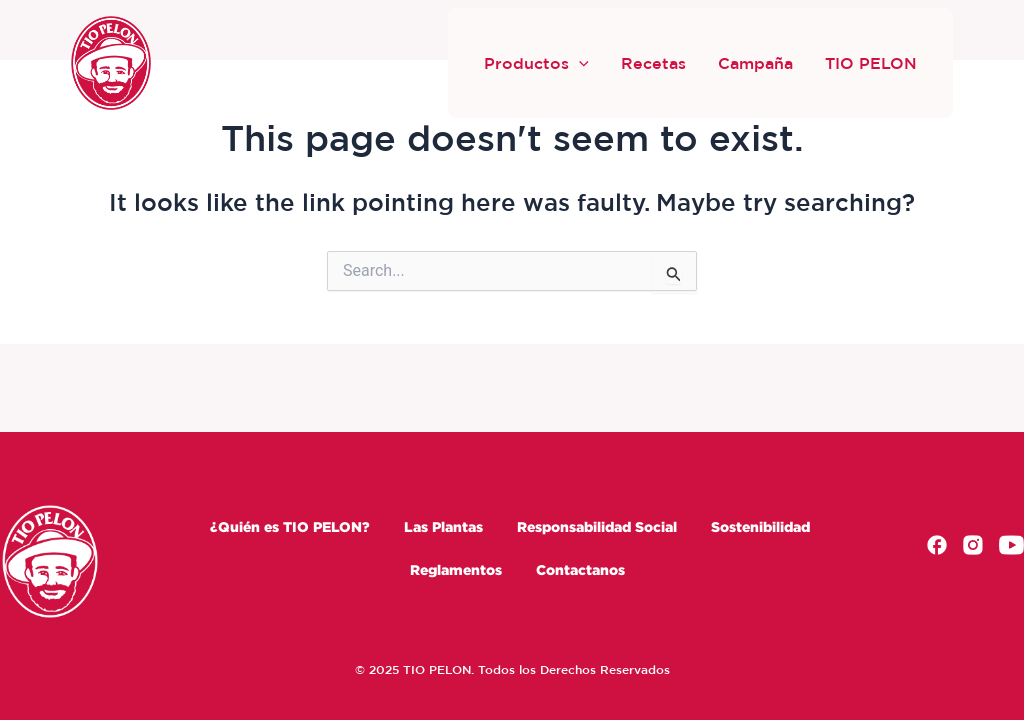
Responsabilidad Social (597, 526)
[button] (579, 63)
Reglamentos (456, 569)
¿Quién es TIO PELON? (290, 526)
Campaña (755, 63)
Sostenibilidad (760, 526)
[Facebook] (937, 548)
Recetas (653, 63)
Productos (536, 63)
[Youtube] (1011, 548)
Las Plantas (443, 526)
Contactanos (580, 569)
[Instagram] (973, 548)
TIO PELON (871, 63)
